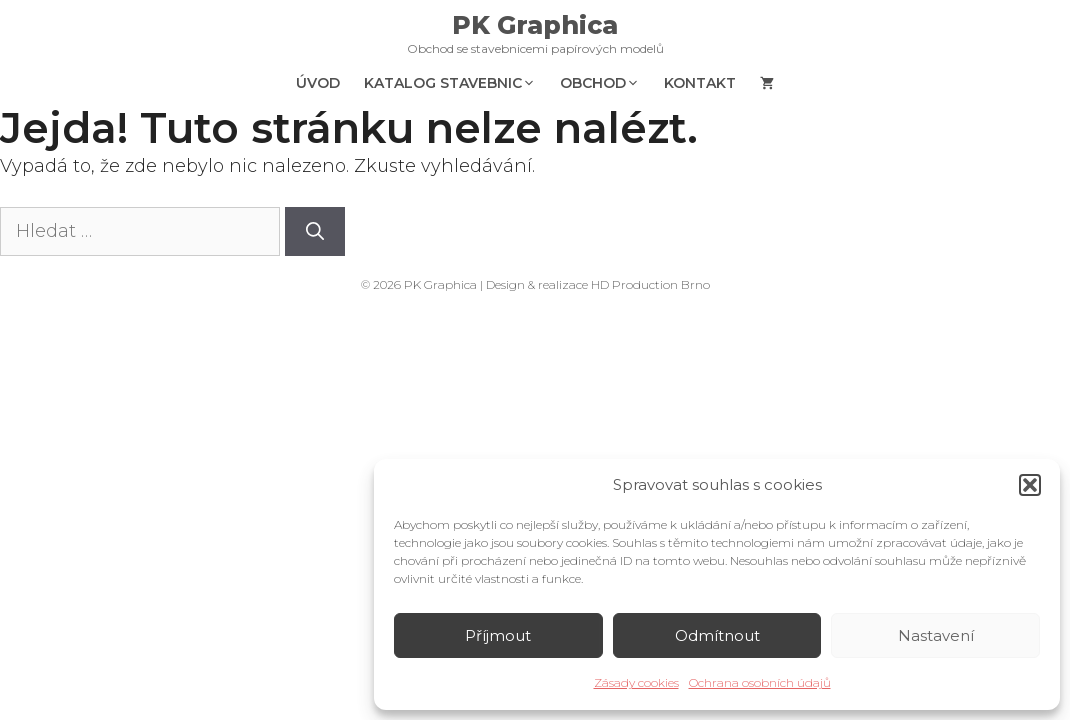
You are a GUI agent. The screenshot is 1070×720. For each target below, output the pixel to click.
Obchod (606, 83)
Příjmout (498, 635)
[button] (1030, 485)
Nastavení (936, 635)
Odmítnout (717, 635)
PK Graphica (535, 25)
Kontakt (700, 83)
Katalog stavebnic (456, 83)
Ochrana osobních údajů (760, 682)
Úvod (318, 83)
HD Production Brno (650, 284)
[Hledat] (315, 231)
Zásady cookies (636, 682)
